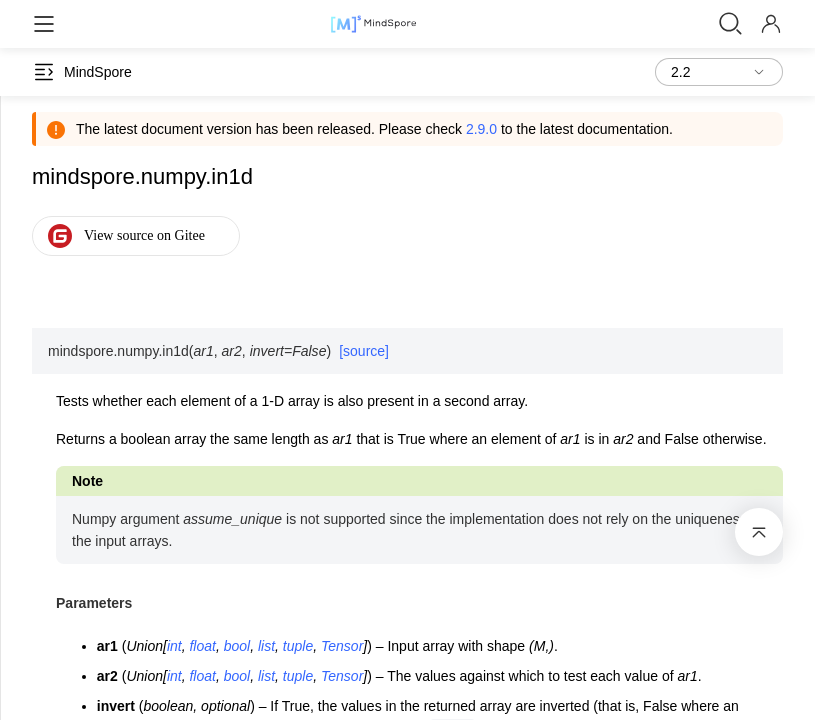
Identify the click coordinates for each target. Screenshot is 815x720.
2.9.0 (481, 129)
